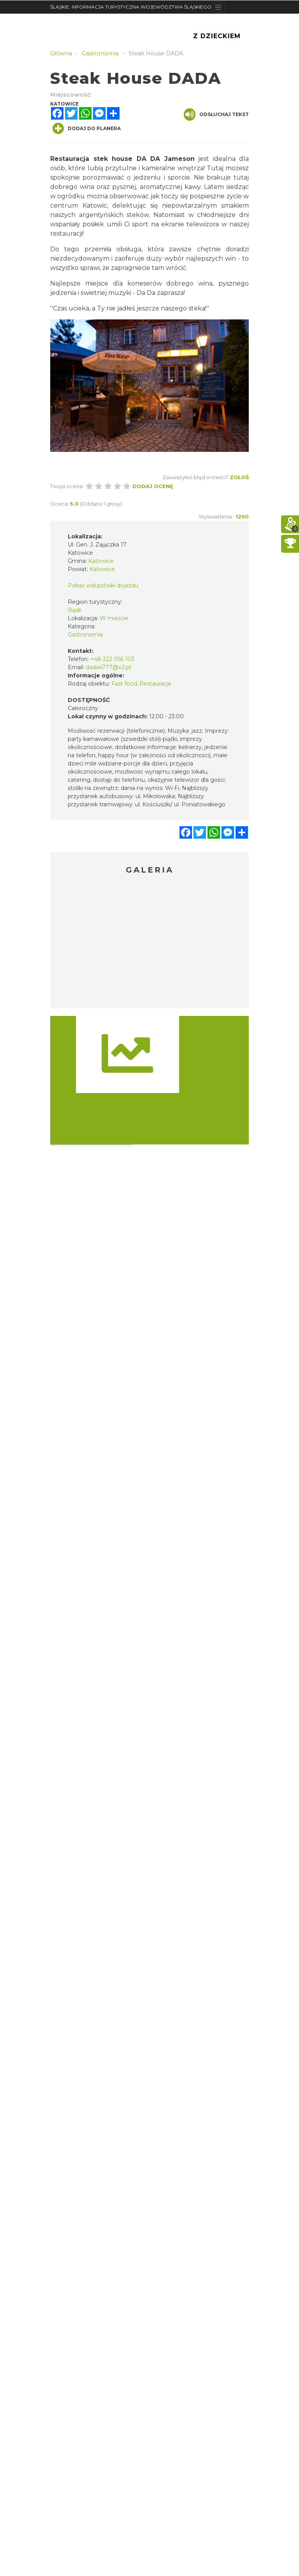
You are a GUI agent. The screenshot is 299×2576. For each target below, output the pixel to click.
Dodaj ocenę (152, 486)
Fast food (124, 683)
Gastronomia (85, 634)
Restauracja (155, 683)
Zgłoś (239, 477)
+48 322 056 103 (112, 659)
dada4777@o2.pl (108, 667)
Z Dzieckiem (217, 36)
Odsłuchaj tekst (216, 114)
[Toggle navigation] (218, 7)
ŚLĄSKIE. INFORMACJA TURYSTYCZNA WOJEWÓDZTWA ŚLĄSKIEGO (130, 7)
